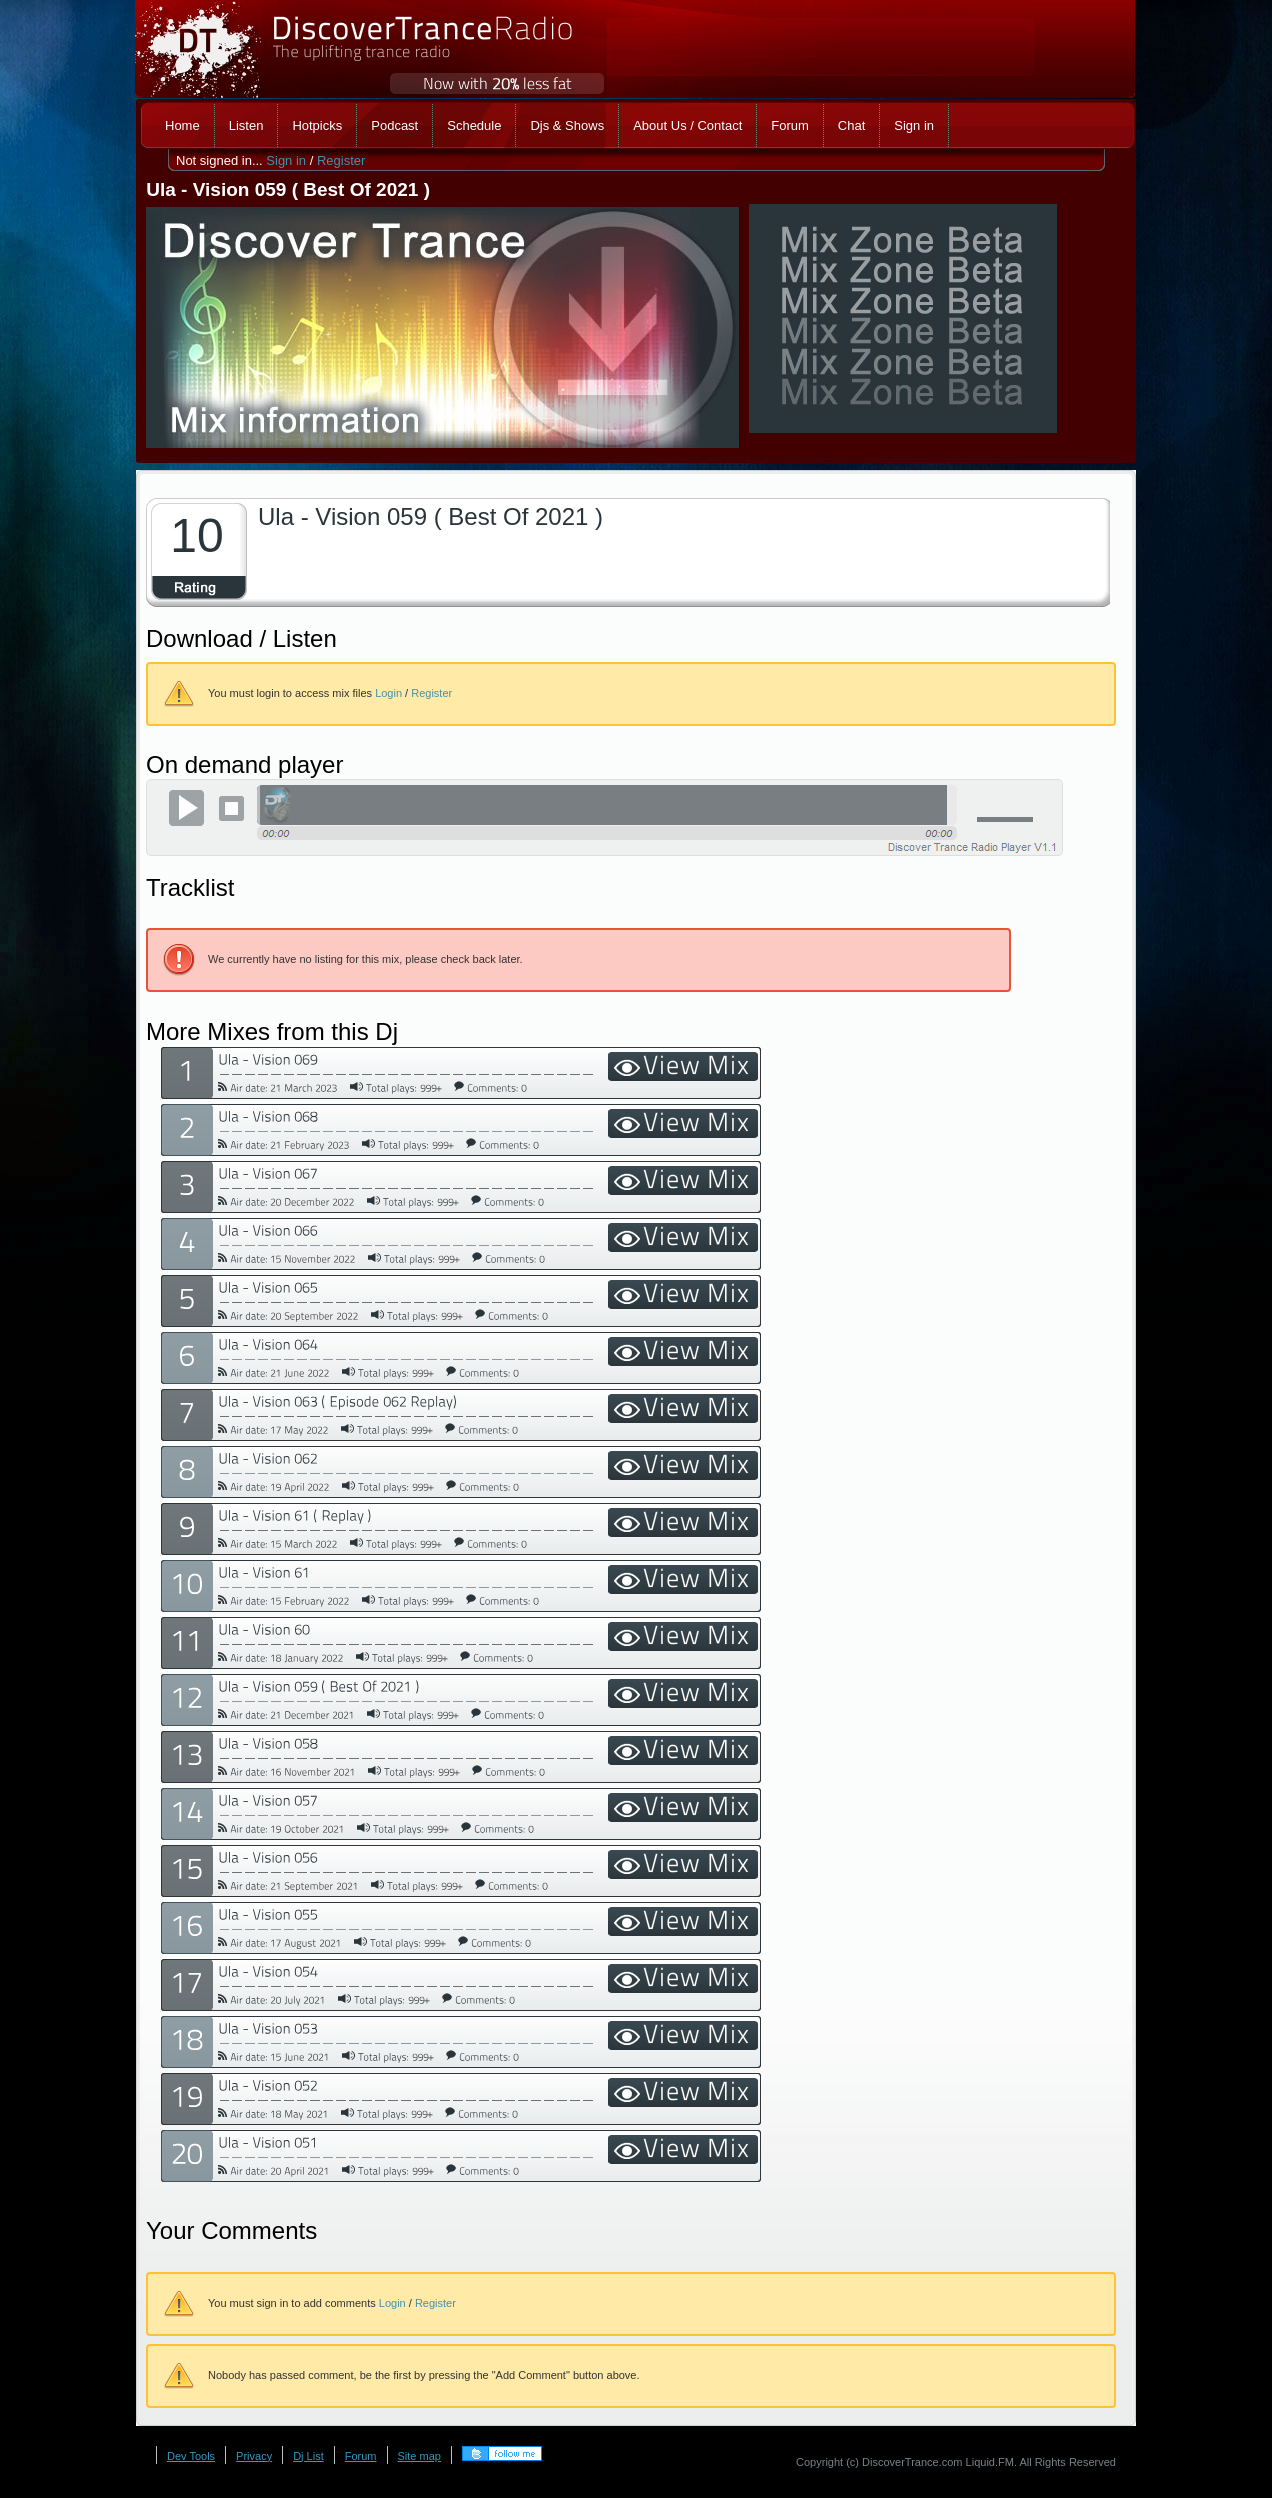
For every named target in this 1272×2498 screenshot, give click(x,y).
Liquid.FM (990, 2462)
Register (341, 160)
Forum (361, 2456)
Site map (419, 2456)
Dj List (308, 2456)
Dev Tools (191, 2456)
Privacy (254, 2456)
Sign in (286, 160)
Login (388, 693)
